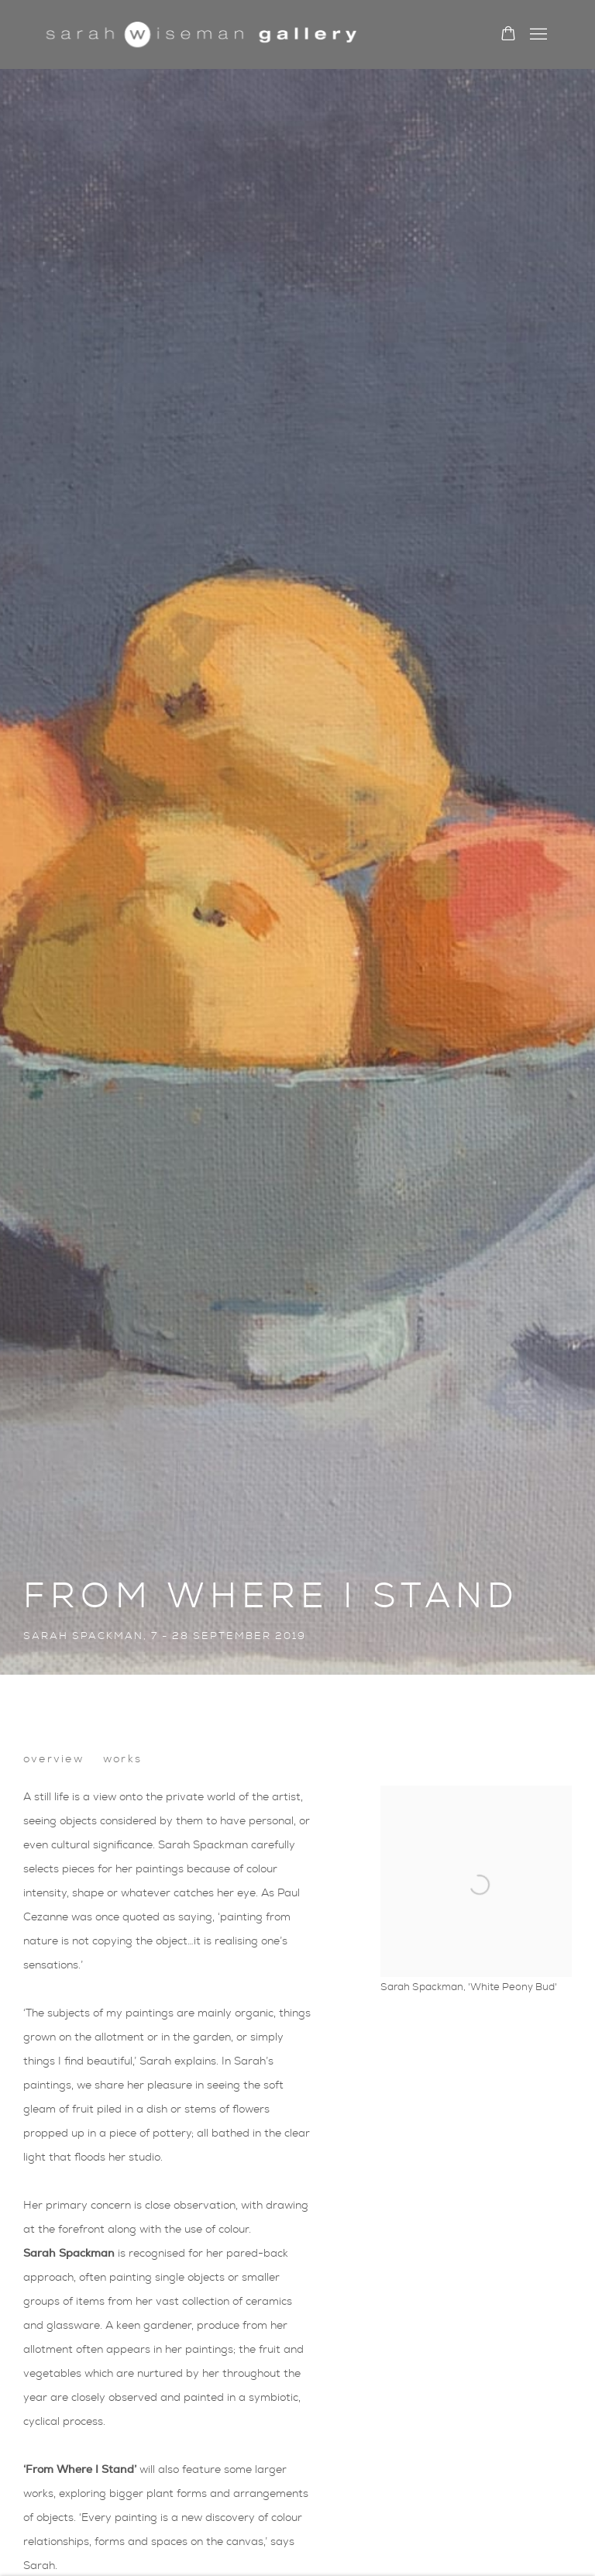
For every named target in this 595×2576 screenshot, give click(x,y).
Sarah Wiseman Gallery (201, 34)
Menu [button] (537, 34)
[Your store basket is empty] (508, 34)
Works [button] (122, 1759)
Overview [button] (53, 1759)
